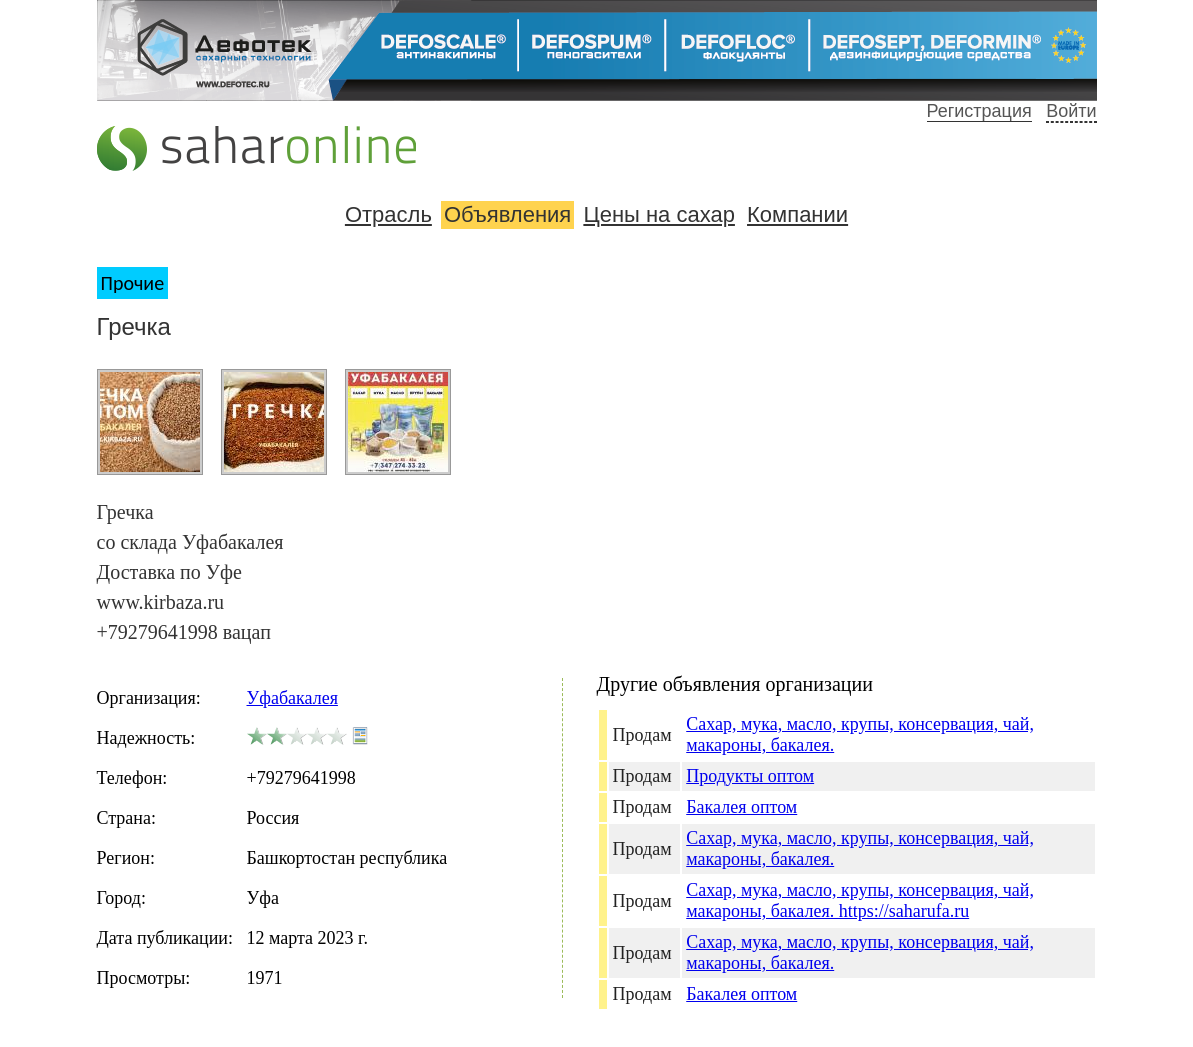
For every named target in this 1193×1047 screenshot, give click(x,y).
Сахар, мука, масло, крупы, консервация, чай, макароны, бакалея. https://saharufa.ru (860, 900)
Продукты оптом (750, 776)
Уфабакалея (292, 698)
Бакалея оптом (741, 807)
